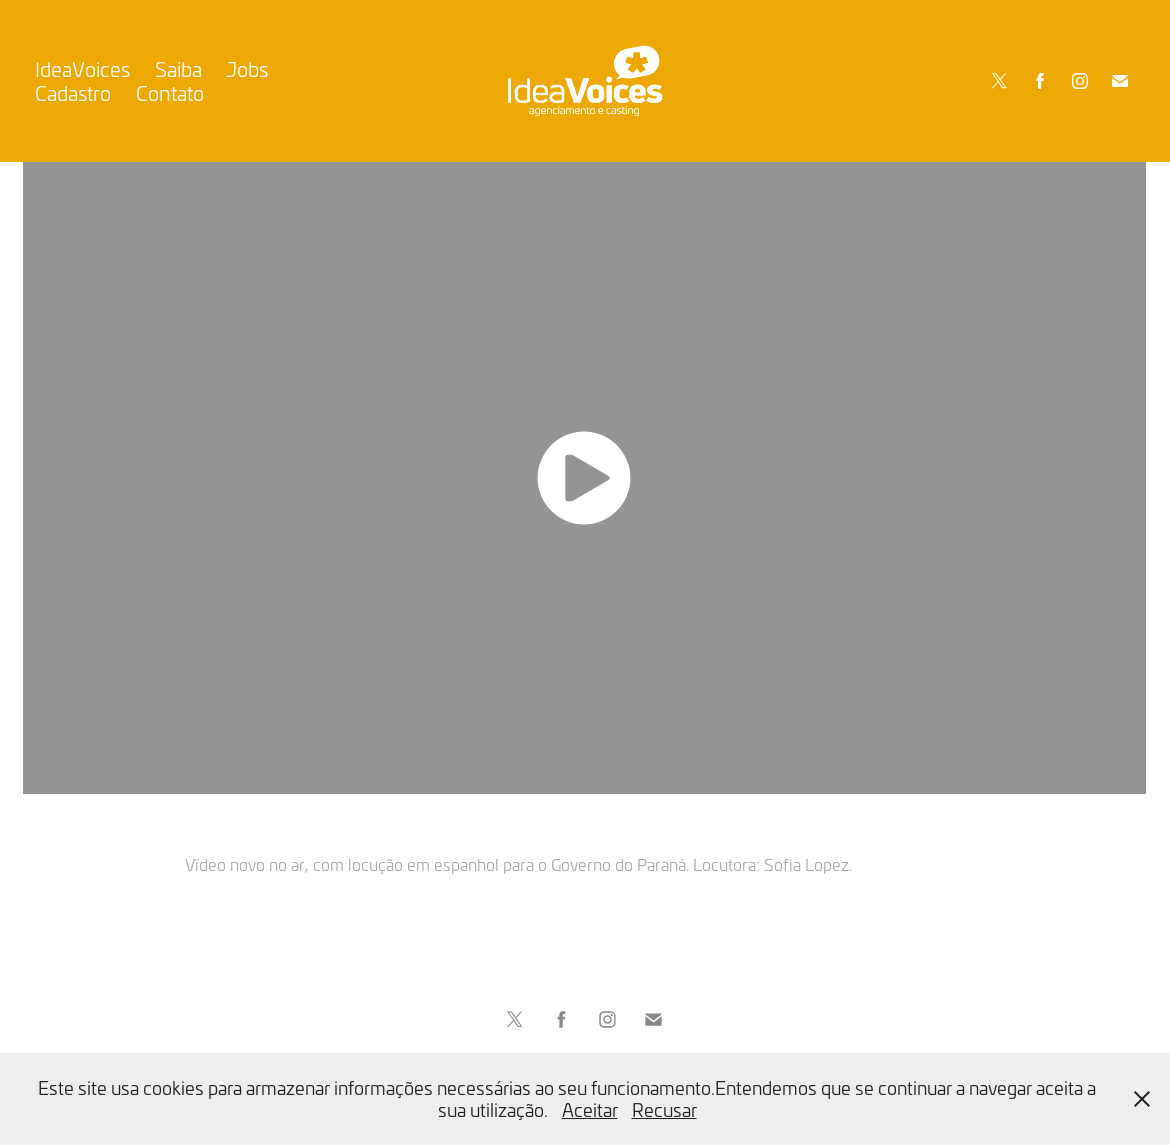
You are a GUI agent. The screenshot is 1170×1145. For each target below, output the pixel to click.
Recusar (664, 1109)
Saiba (178, 68)
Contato (170, 92)
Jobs (247, 68)
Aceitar (590, 1109)
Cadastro (73, 92)
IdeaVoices (82, 68)
